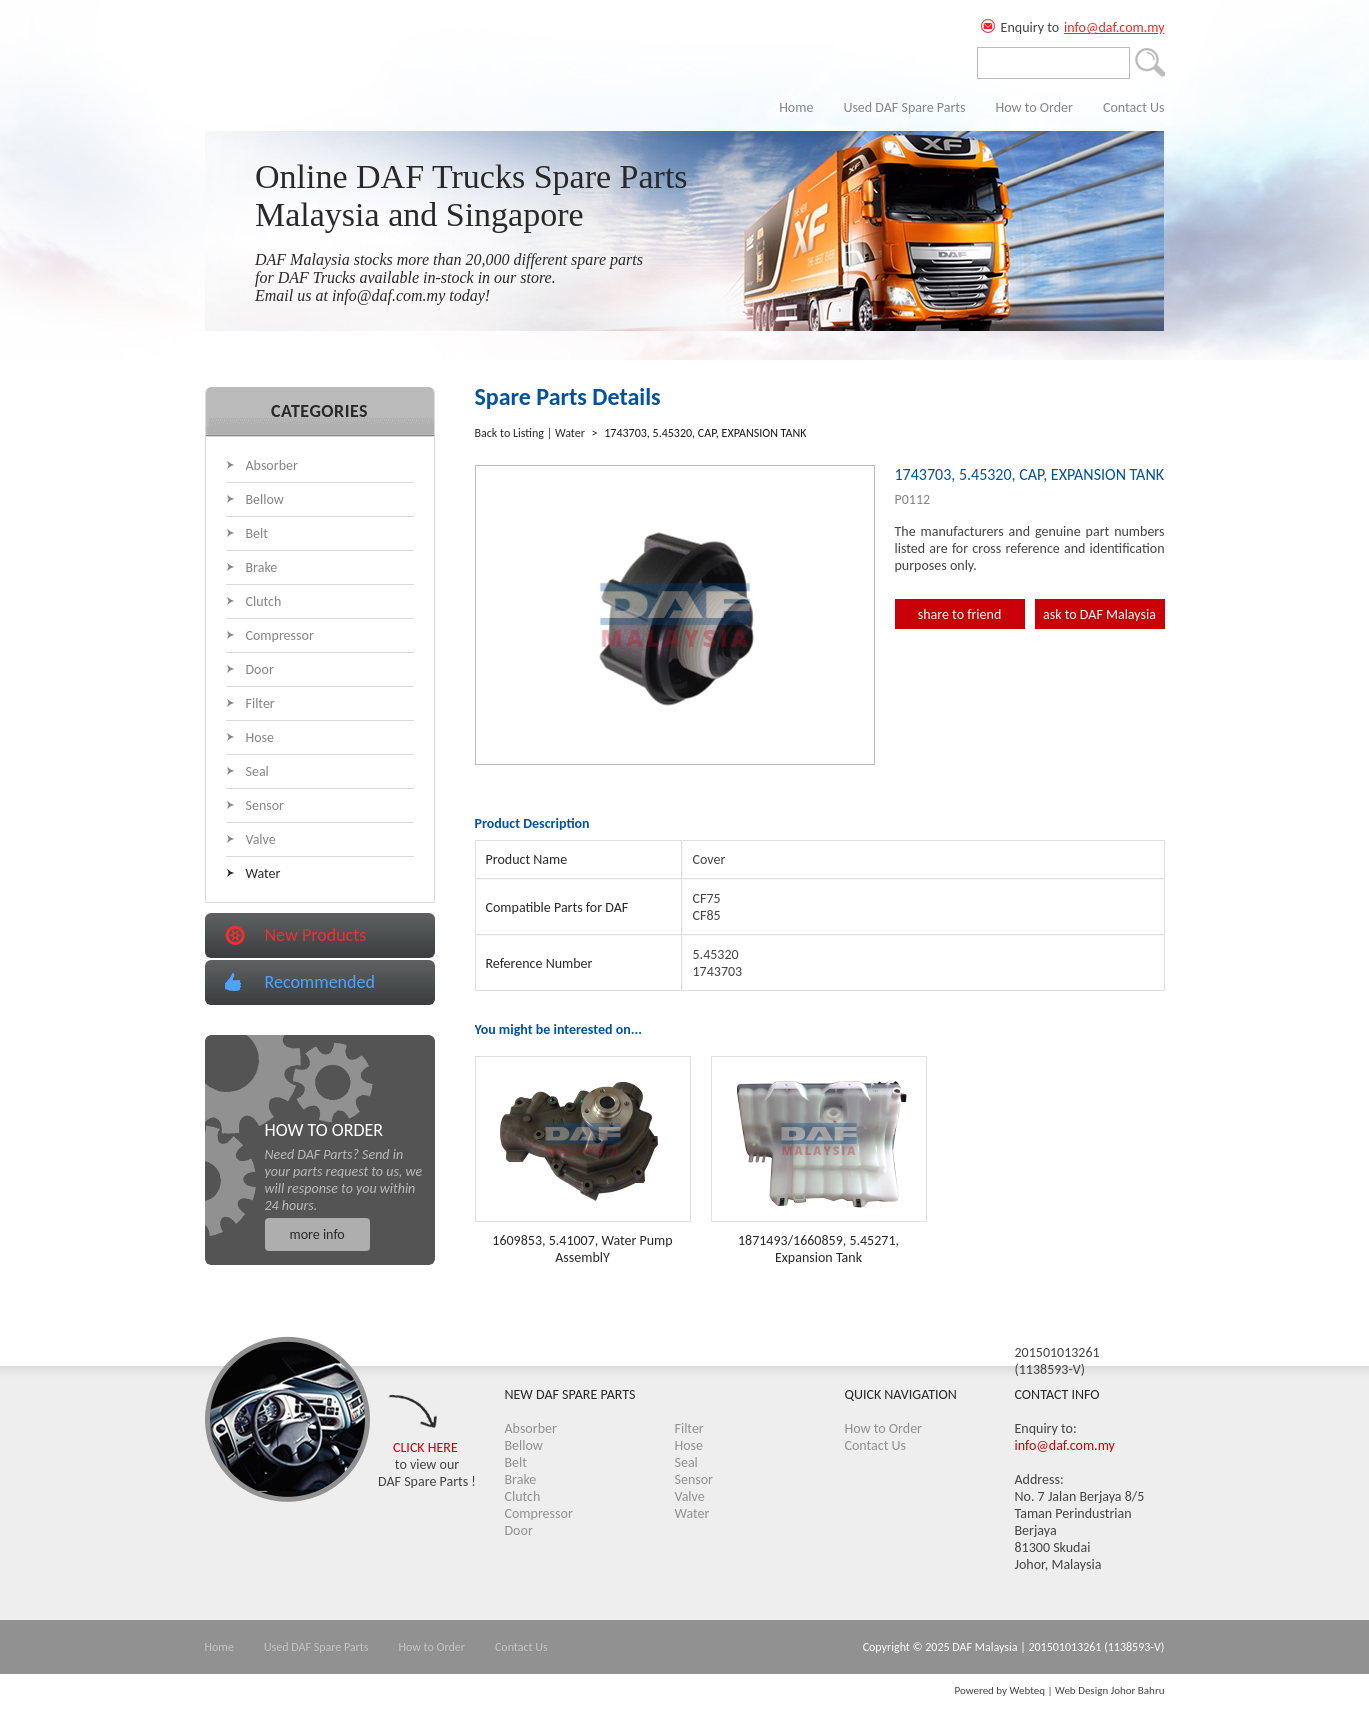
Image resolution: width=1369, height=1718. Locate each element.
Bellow (265, 499)
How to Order (1034, 107)
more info (317, 1234)
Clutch (264, 601)
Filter (260, 703)
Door (260, 669)
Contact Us (1134, 107)
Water (263, 873)
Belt (257, 533)
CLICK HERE (425, 1447)
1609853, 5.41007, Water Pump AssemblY (582, 1249)
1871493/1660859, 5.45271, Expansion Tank (818, 1249)
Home (796, 107)
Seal (257, 771)
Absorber (272, 465)
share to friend (960, 614)
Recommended (320, 982)
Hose (260, 737)
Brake (262, 567)
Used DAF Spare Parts (904, 107)
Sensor (265, 805)
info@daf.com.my (1114, 27)
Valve (261, 839)
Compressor (280, 635)
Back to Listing (509, 433)
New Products (316, 935)
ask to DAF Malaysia (1099, 614)
